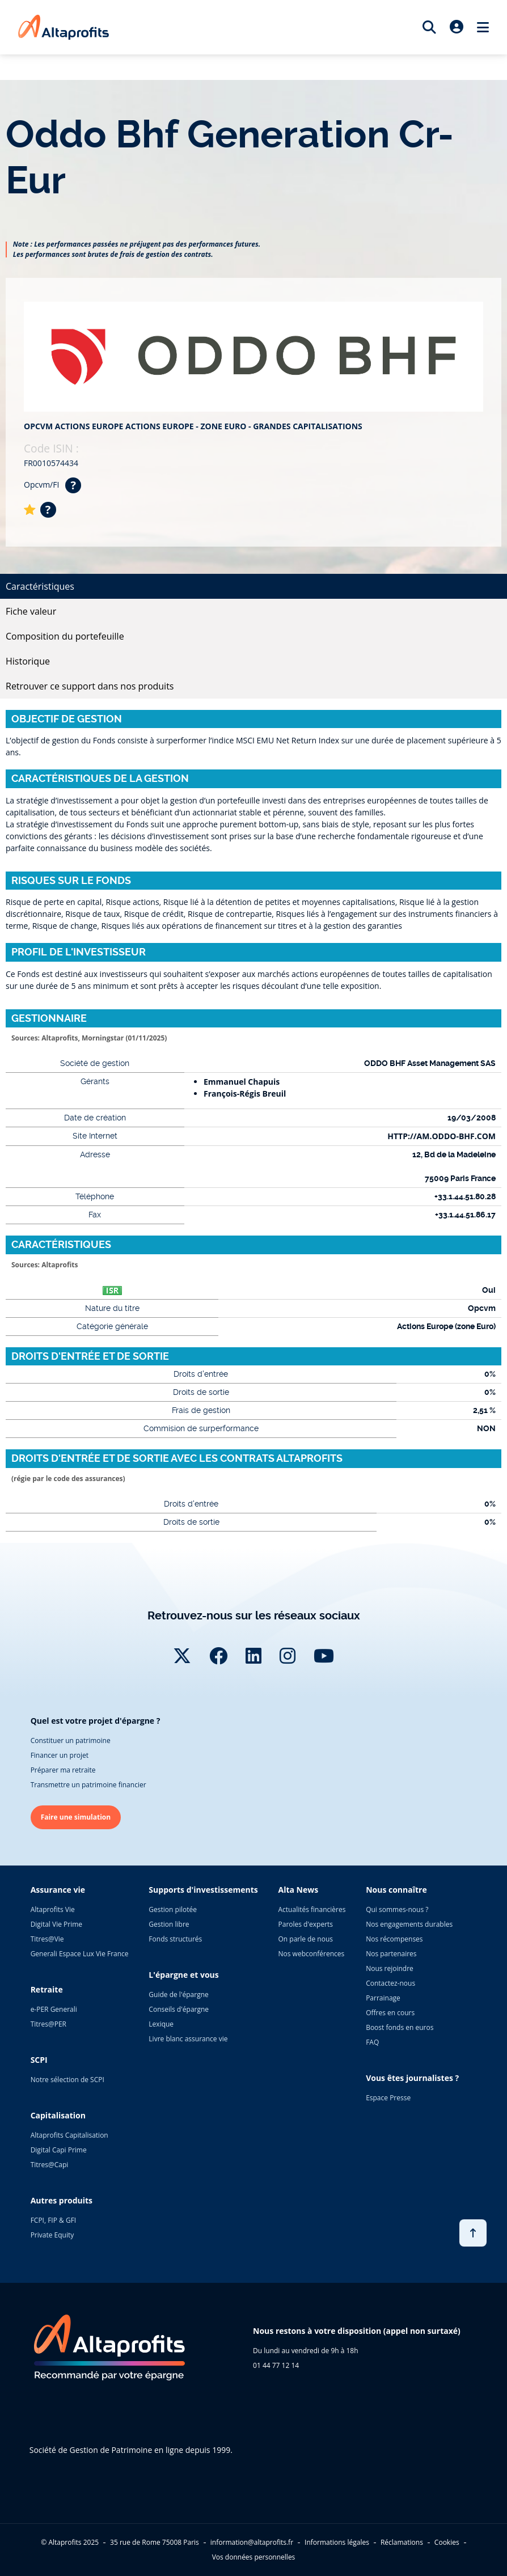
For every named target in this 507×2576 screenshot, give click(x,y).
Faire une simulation (76, 1817)
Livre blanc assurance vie (188, 2039)
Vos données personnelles (253, 2557)
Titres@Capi (50, 2164)
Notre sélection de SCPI (67, 2079)
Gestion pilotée (173, 1909)
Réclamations (402, 2542)
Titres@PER (48, 2024)
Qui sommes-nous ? (397, 1909)
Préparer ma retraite (63, 1770)
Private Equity (52, 2235)
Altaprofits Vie (53, 1909)
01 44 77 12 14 (276, 2365)
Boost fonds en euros (399, 2027)
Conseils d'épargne (179, 2009)
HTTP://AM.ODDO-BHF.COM (441, 1136)
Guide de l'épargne (178, 1994)
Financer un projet (59, 1755)
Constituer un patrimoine (71, 1740)
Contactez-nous (390, 1983)
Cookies (446, 2542)
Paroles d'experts (305, 1924)
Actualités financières (312, 1909)
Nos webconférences (311, 1954)
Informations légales (337, 2542)
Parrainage (383, 1998)
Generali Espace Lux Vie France (80, 1954)
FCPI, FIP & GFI (54, 2220)
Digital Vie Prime (56, 1924)
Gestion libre (169, 1924)
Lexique (161, 2024)
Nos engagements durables (409, 1924)
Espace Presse (388, 2098)
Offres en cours (390, 2012)
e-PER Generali (54, 2009)
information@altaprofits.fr (251, 2542)
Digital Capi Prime (59, 2150)
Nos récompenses (394, 1939)
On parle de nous (305, 1939)
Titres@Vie (47, 1939)
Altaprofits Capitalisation (69, 2135)
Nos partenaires (391, 1954)
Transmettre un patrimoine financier (88, 1785)
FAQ (372, 2042)
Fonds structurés (175, 1939)
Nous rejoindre (389, 1968)
